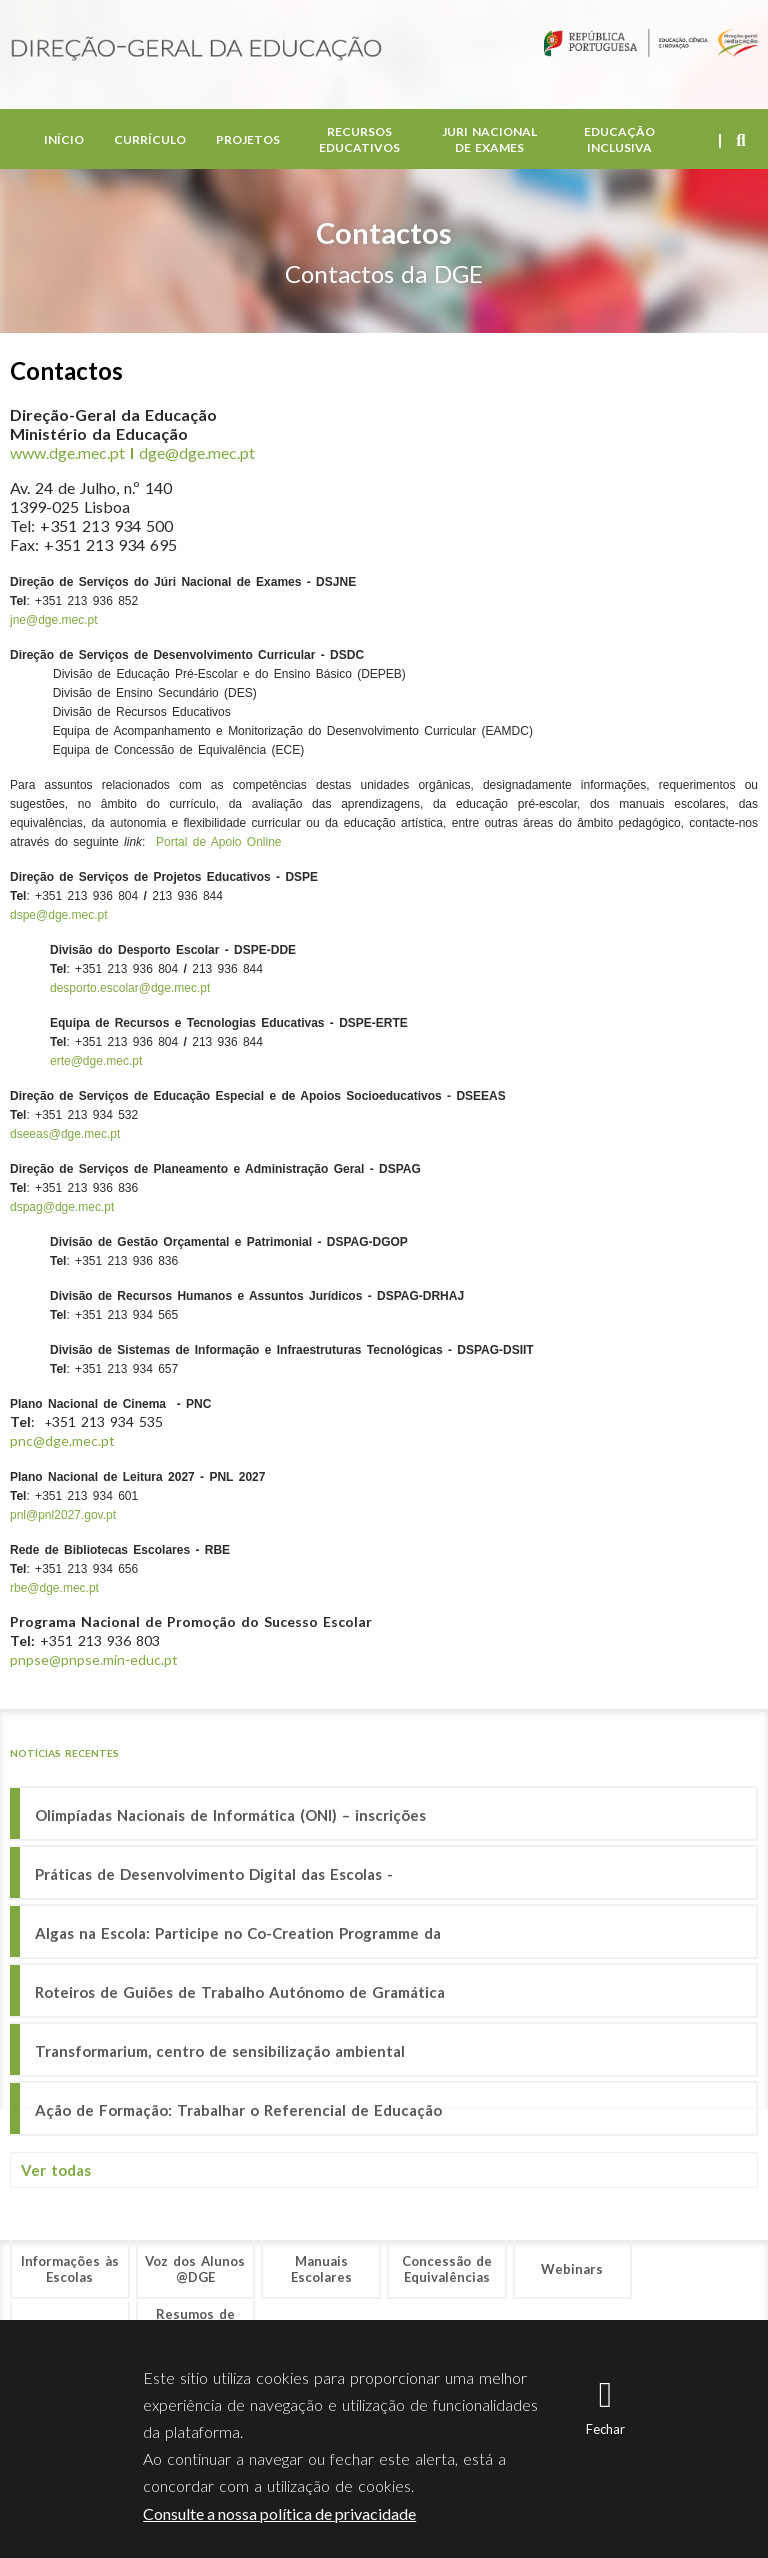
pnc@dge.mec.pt (62, 1440)
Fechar (605, 2429)
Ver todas (56, 2170)
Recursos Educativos (359, 139)
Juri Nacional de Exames (489, 139)
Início (64, 139)
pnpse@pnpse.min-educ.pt (94, 1659)
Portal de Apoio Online (218, 842)
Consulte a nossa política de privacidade (279, 2513)
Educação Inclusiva (619, 139)
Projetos (248, 139)
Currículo (150, 139)
